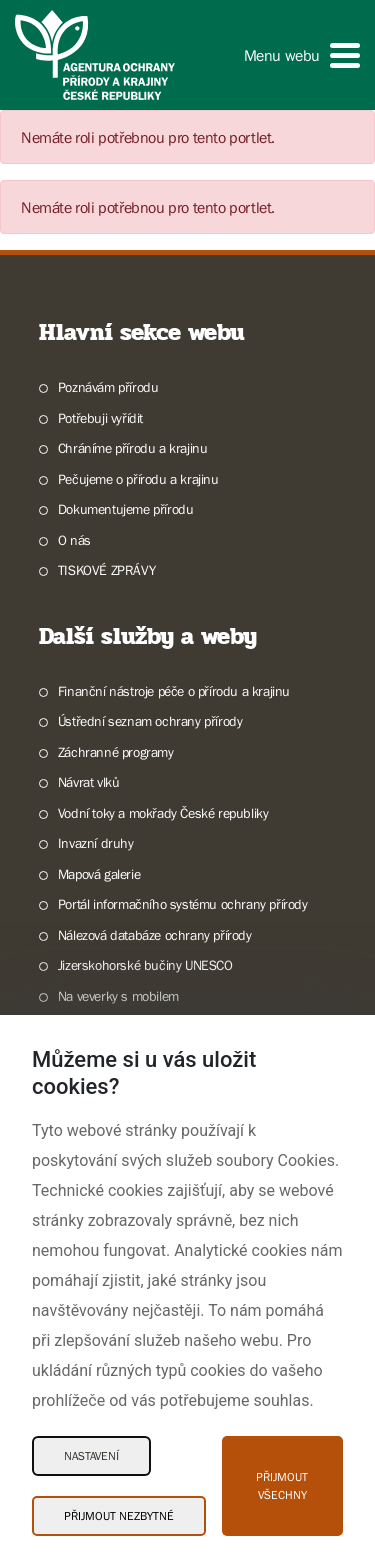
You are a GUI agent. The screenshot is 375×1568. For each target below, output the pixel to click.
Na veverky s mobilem (118, 996)
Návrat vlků (89, 782)
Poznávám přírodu (108, 387)
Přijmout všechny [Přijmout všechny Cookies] (282, 1486)
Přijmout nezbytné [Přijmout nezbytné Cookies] (119, 1516)
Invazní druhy (96, 843)
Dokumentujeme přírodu (126, 509)
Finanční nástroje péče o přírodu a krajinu (174, 691)
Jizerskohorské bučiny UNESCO (145, 965)
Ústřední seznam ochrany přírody (150, 721)
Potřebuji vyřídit (100, 418)
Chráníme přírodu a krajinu (133, 448)
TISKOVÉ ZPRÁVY (106, 570)
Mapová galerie (99, 874)
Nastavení (91, 1456)
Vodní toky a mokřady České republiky (163, 813)
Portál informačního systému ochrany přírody (183, 904)
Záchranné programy (116, 752)
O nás (74, 540)
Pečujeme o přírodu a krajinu (138, 479)
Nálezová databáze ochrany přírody (155, 935)
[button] (302, 55)
